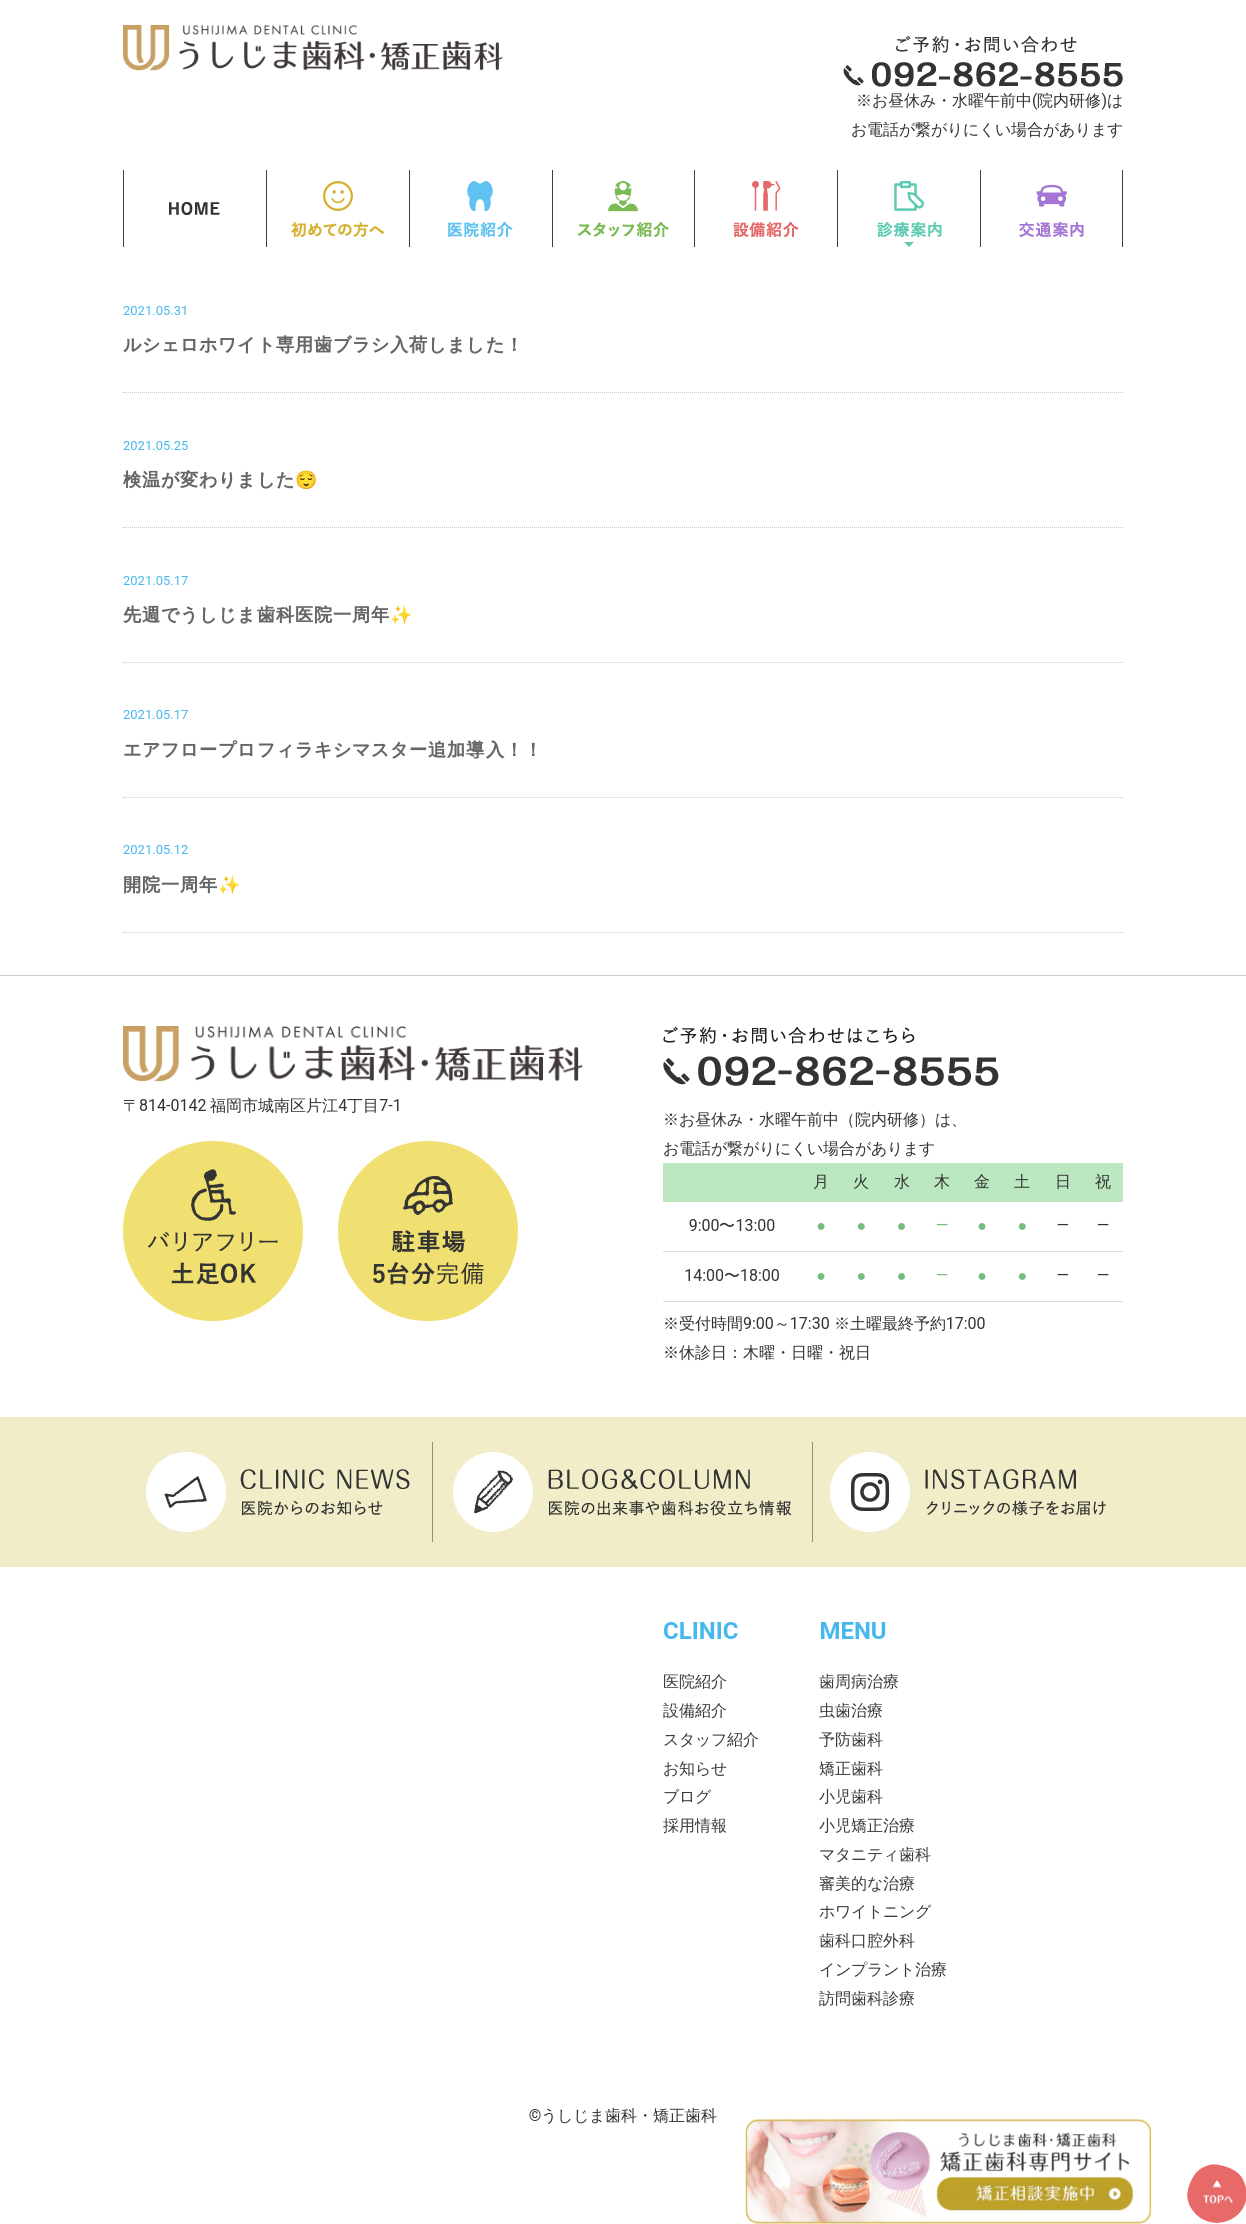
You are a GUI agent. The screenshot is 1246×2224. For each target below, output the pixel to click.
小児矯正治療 (867, 1825)
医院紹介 (695, 1681)
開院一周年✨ (182, 884)
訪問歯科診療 (867, 1998)
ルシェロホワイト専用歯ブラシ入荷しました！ (323, 344)
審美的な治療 (867, 1883)
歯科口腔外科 (867, 1940)
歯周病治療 (859, 1681)
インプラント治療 (883, 1969)
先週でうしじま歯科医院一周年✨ (268, 614)
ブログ (687, 1796)
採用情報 (695, 1825)
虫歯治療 (851, 1710)
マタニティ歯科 (875, 1854)
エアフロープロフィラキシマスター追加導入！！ (333, 749)
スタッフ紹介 (711, 1739)
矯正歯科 (851, 1768)
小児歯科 (851, 1796)
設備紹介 (695, 1710)
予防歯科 (851, 1739)
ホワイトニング (875, 1911)
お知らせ (695, 1768)
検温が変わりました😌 (220, 479)
